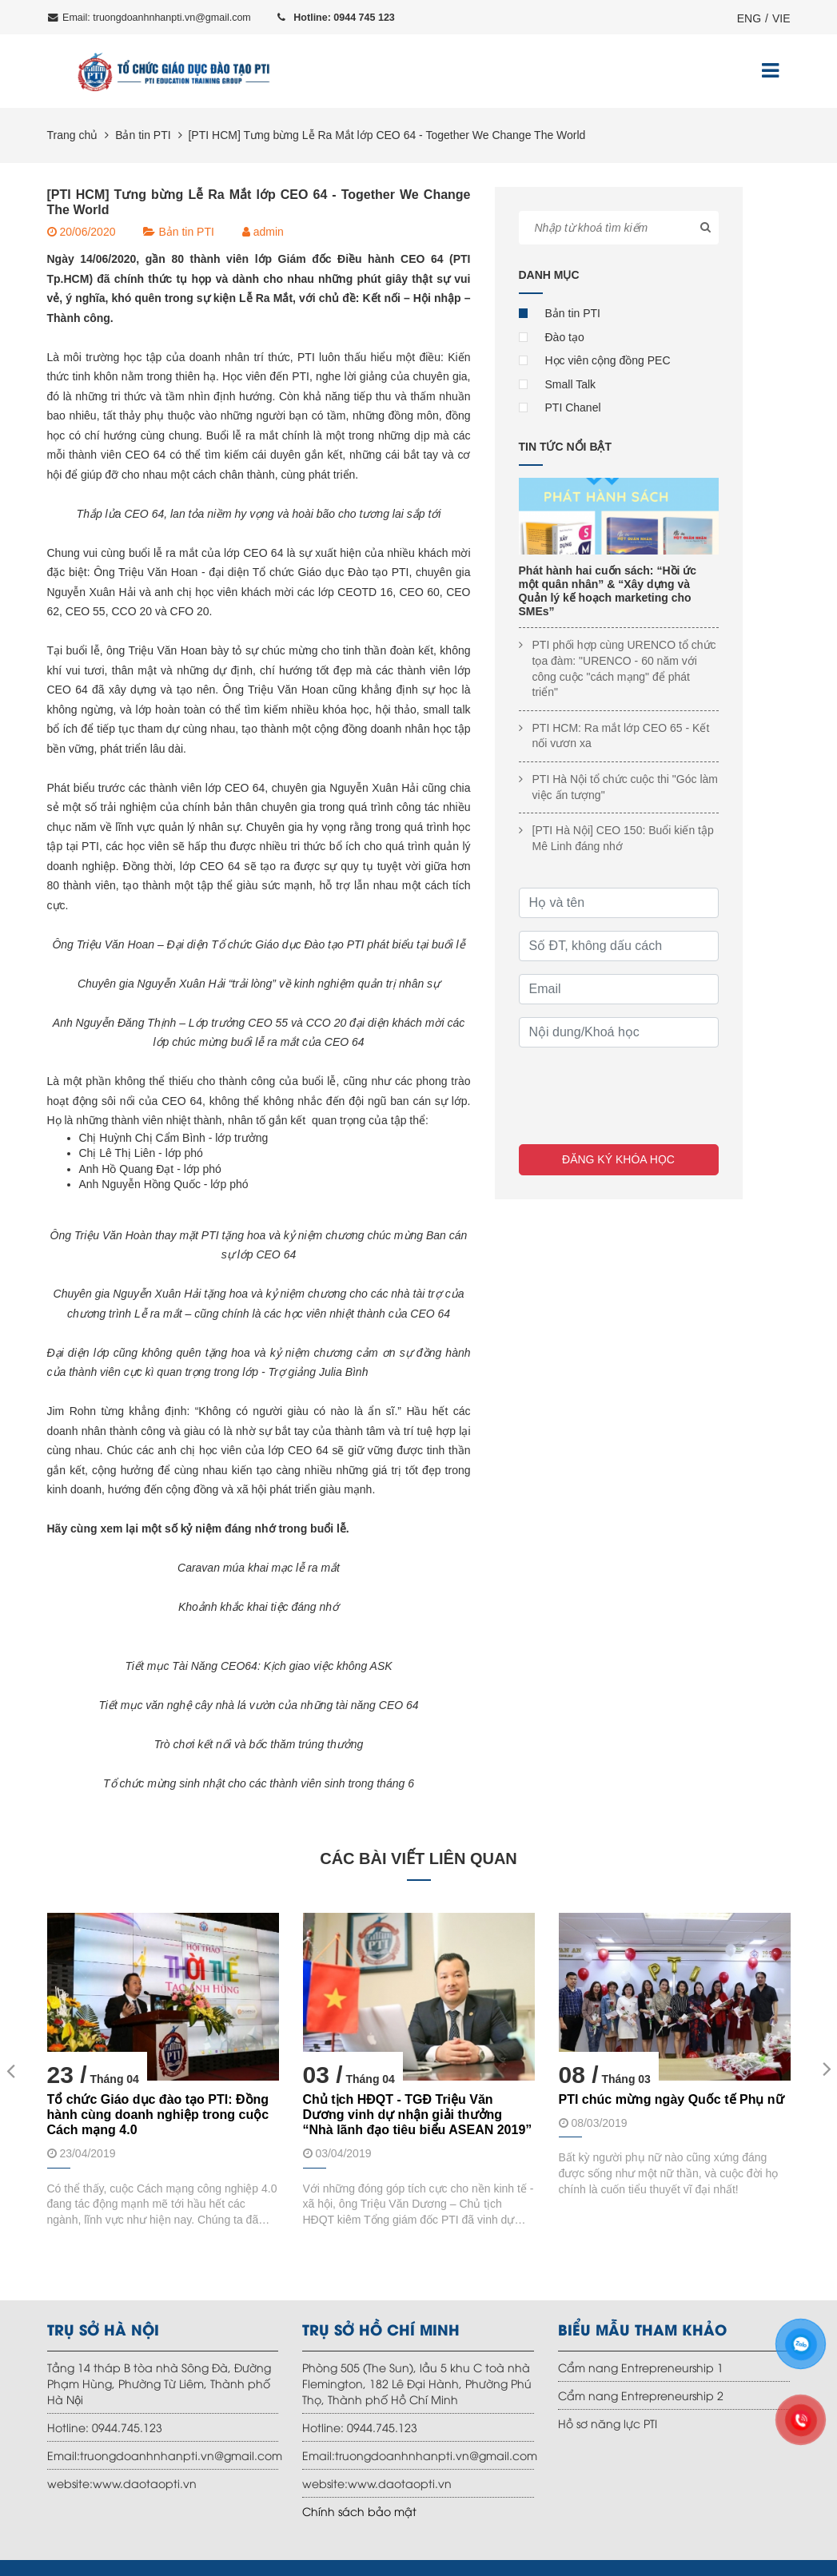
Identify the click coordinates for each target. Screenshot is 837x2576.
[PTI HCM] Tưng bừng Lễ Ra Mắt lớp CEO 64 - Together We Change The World (386, 135)
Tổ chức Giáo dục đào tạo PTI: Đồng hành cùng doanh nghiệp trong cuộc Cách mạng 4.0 (158, 2115)
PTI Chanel (573, 407)
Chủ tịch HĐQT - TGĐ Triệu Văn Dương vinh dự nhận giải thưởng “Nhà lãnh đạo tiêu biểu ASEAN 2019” (417, 2115)
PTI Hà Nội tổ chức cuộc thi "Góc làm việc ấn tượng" (625, 787)
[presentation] (640, 1091)
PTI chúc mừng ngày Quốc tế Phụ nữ (671, 2099)
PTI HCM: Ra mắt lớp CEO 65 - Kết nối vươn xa (621, 736)
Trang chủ (72, 135)
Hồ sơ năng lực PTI (607, 2423)
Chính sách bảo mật (359, 2510)
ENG (749, 18)
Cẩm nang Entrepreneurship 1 (640, 2367)
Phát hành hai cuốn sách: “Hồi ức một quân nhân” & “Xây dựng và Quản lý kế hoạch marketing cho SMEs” (608, 590)
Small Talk (570, 384)
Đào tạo (564, 337)
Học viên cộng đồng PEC (608, 360)
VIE (781, 18)
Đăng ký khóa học (618, 1159)
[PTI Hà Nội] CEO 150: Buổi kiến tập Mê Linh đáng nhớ (623, 838)
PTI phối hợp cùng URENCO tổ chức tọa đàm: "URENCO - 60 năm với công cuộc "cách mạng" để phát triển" (624, 668)
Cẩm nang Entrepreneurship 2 (640, 2395)
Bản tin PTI (142, 135)
